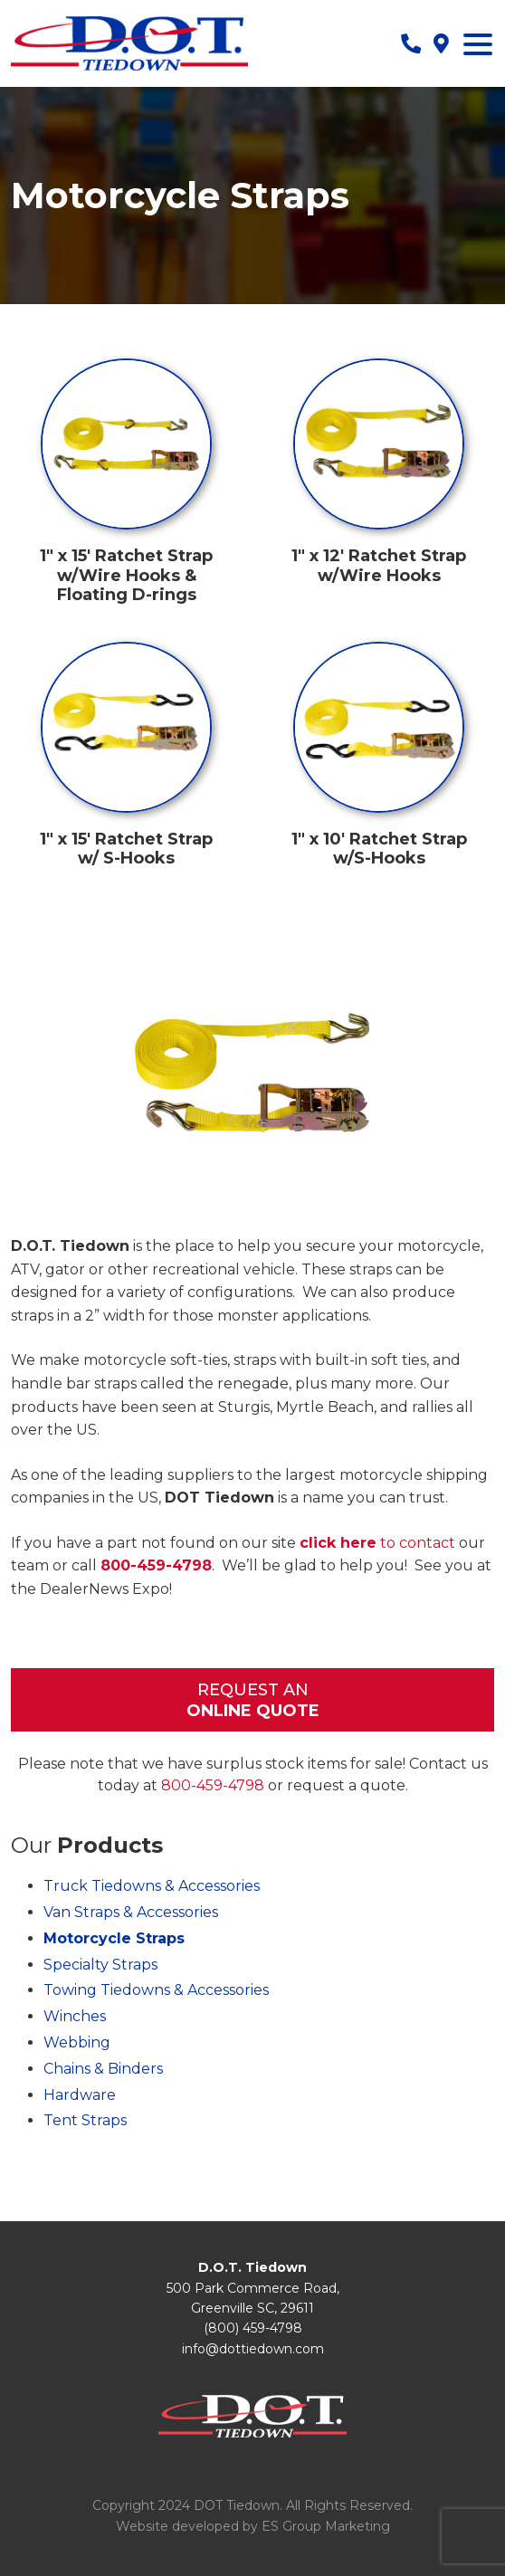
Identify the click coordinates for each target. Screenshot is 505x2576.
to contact (377, 1542)
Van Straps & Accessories (130, 1912)
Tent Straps (85, 2120)
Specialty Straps (100, 1964)
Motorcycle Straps (114, 1938)
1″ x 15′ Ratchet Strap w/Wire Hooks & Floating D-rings (126, 575)
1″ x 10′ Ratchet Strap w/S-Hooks (379, 849)
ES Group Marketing (326, 2526)
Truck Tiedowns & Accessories (151, 1885)
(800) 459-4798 (253, 2328)
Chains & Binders (103, 2068)
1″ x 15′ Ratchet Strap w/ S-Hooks (126, 849)
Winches (74, 2016)
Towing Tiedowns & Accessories (156, 1990)
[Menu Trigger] (478, 43)
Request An (252, 1701)
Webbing (76, 2042)
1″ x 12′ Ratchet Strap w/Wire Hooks (378, 566)
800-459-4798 (156, 1565)
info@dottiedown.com (253, 2349)
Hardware (79, 2095)
